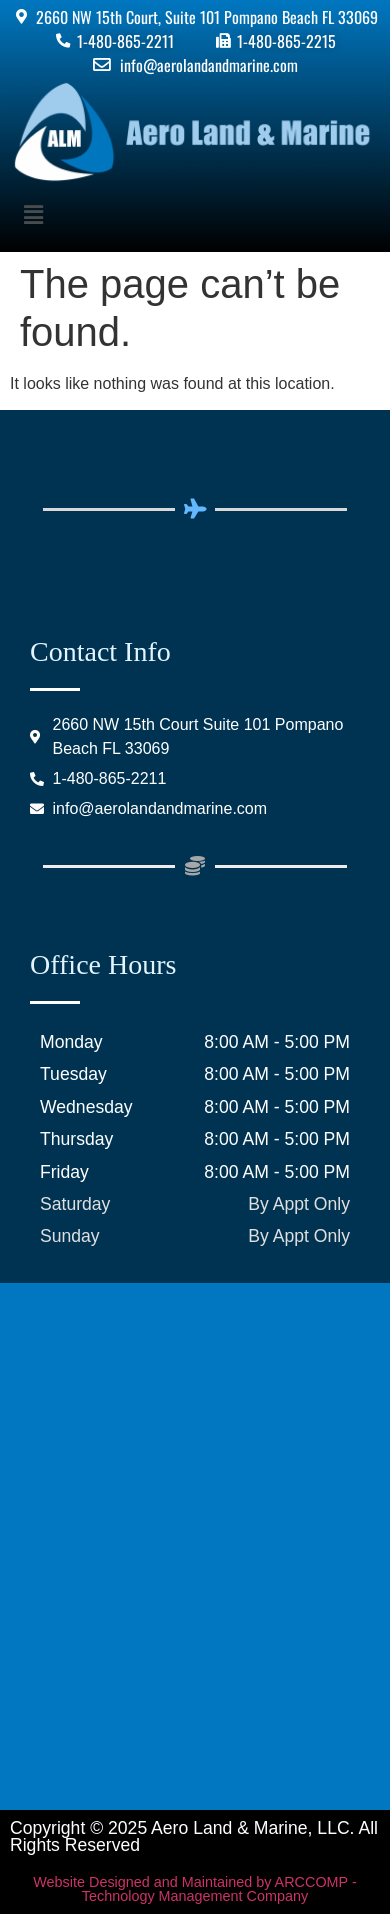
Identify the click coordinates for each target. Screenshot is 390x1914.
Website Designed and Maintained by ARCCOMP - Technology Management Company (194, 1889)
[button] (195, 215)
